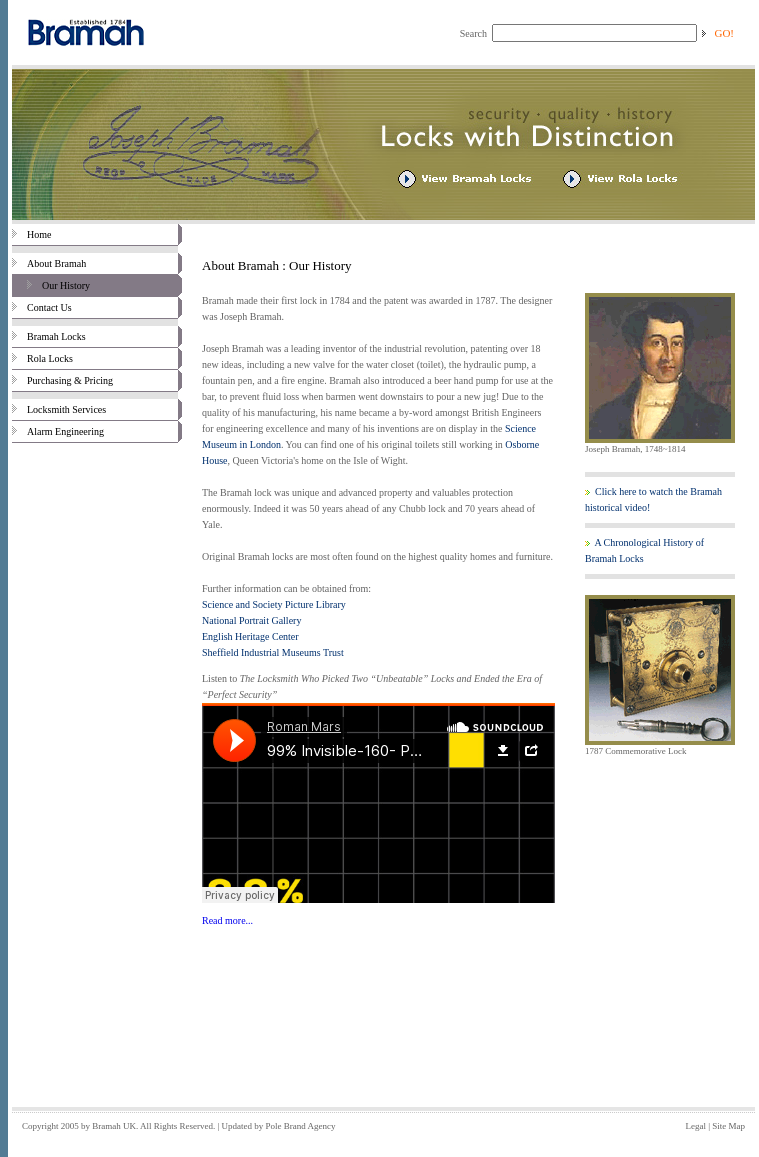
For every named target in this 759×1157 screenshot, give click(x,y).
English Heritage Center (250, 636)
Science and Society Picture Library (274, 604)
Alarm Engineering (58, 431)
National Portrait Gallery (251, 620)
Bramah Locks (49, 336)
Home (31, 234)
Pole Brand (286, 1126)
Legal (695, 1126)
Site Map (728, 1126)
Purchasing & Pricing (62, 380)
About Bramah (49, 263)
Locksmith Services (59, 409)
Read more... (227, 920)
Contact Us (42, 307)
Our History (51, 285)
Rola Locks (42, 358)
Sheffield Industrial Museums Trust (273, 652)
